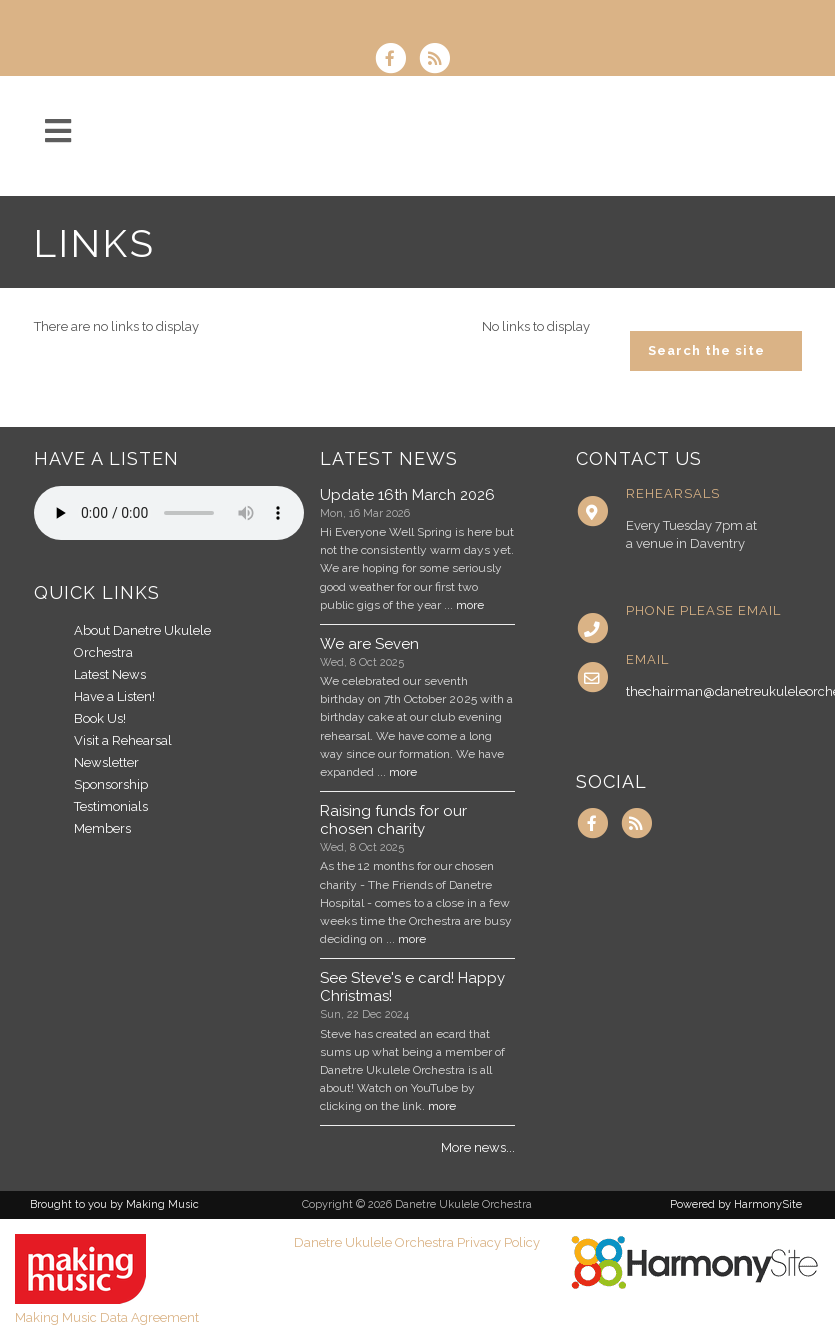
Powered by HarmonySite (736, 1204)
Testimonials (111, 806)
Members (102, 828)
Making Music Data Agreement (107, 1317)
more (470, 605)
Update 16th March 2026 (407, 495)
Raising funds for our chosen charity (393, 820)
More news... (478, 1147)
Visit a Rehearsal (123, 740)
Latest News (110, 674)
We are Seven (369, 644)
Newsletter (106, 762)
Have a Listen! (114, 696)
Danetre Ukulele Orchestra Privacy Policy (417, 1242)
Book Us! (100, 718)
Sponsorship (111, 784)
